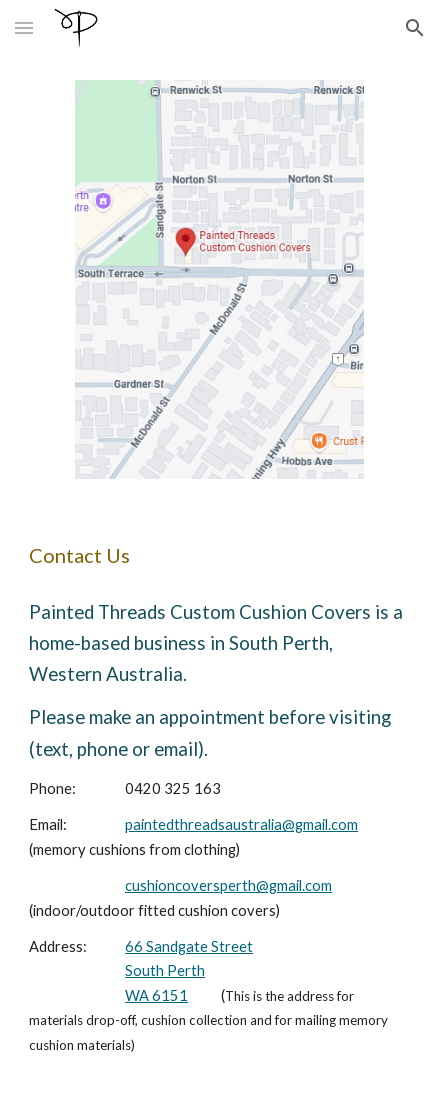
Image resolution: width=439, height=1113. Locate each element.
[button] (24, 27)
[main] (219, 555)
